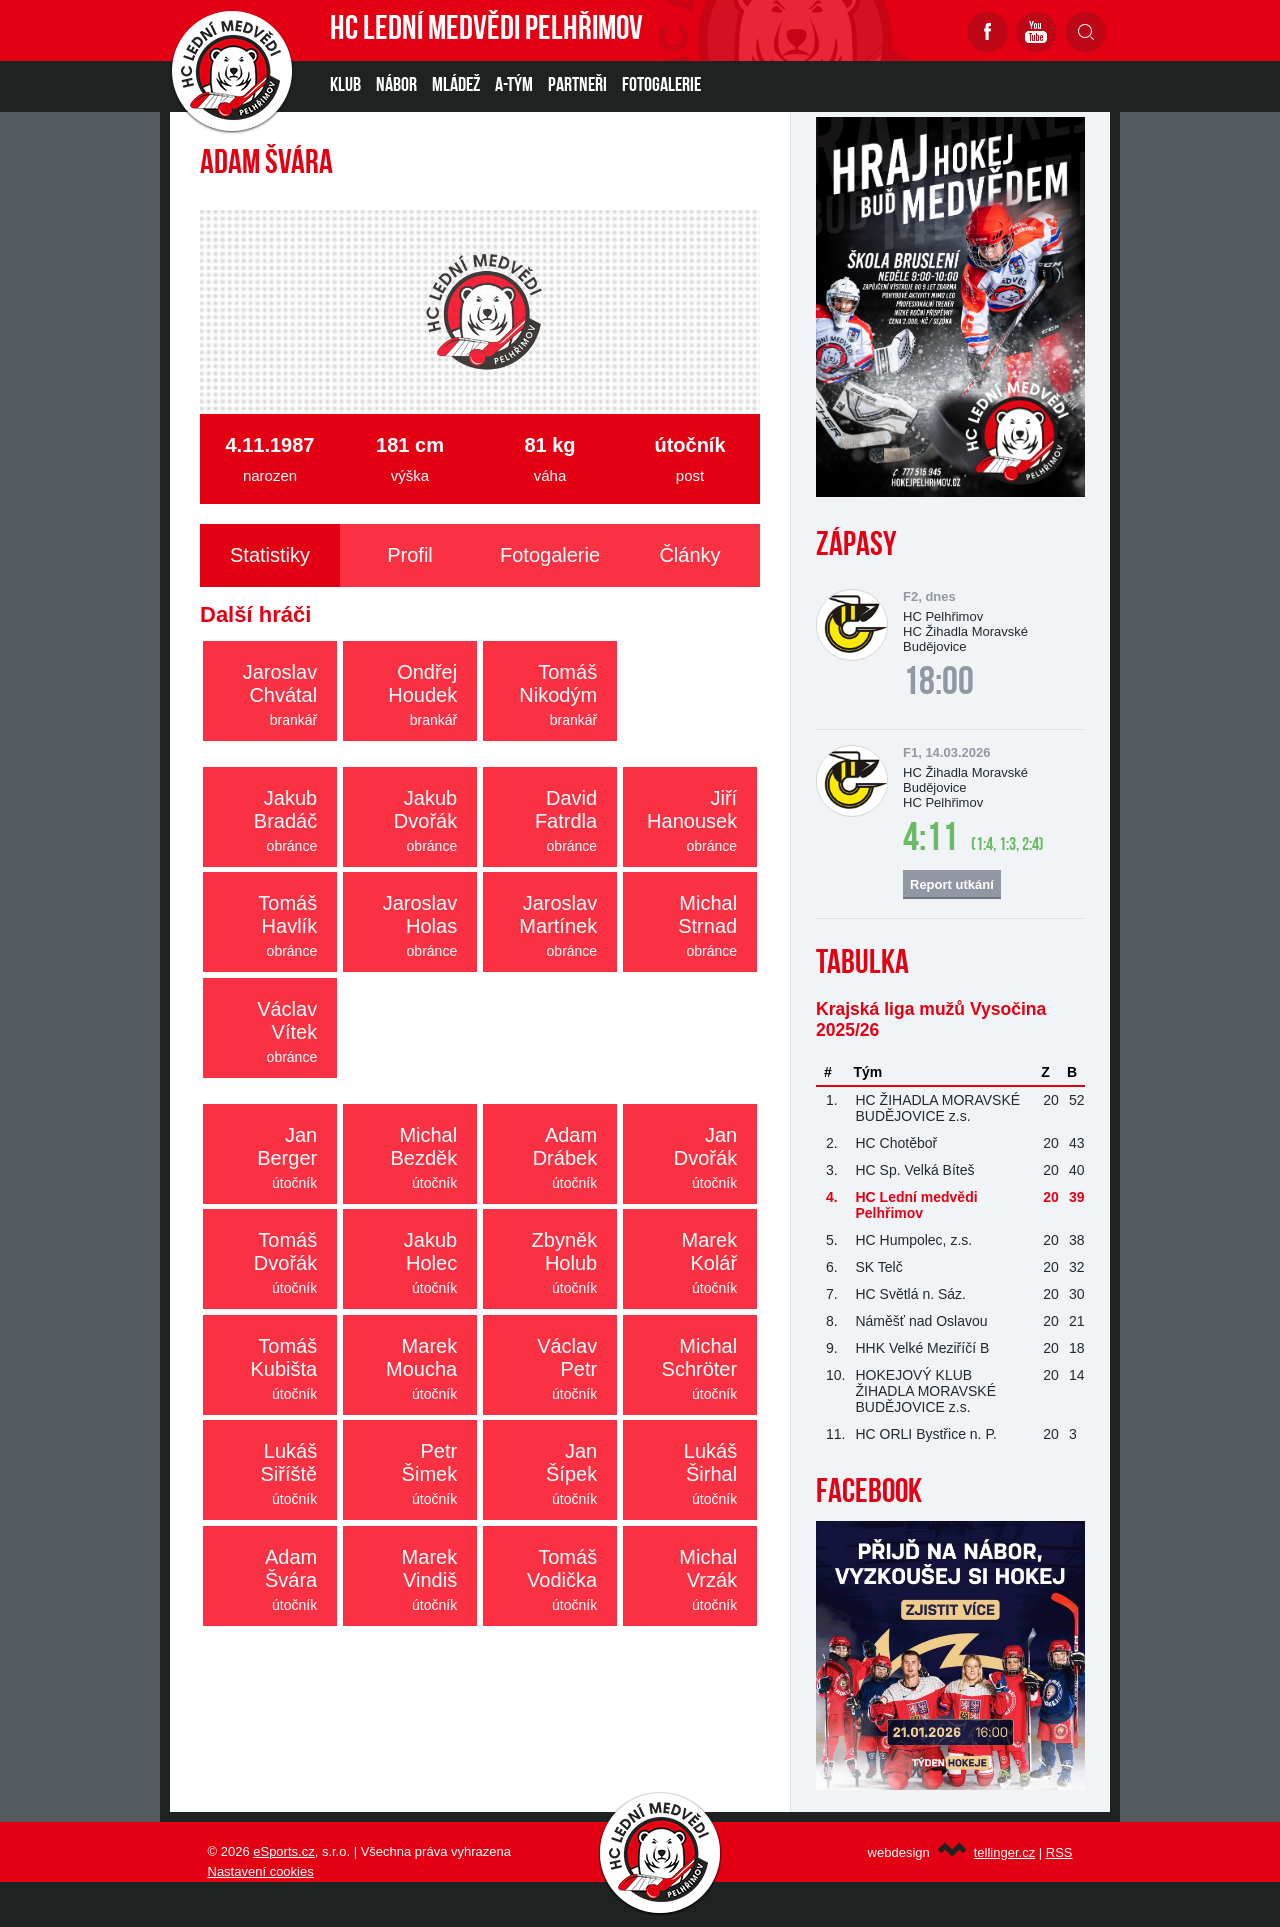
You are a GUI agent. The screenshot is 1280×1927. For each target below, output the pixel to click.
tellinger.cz (1004, 1852)
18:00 (938, 684)
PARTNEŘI (577, 86)
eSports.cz (283, 1851)
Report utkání (952, 884)
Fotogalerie (661, 86)
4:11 (930, 840)
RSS (1059, 1852)
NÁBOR (396, 86)
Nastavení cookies (261, 1871)
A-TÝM (514, 86)
